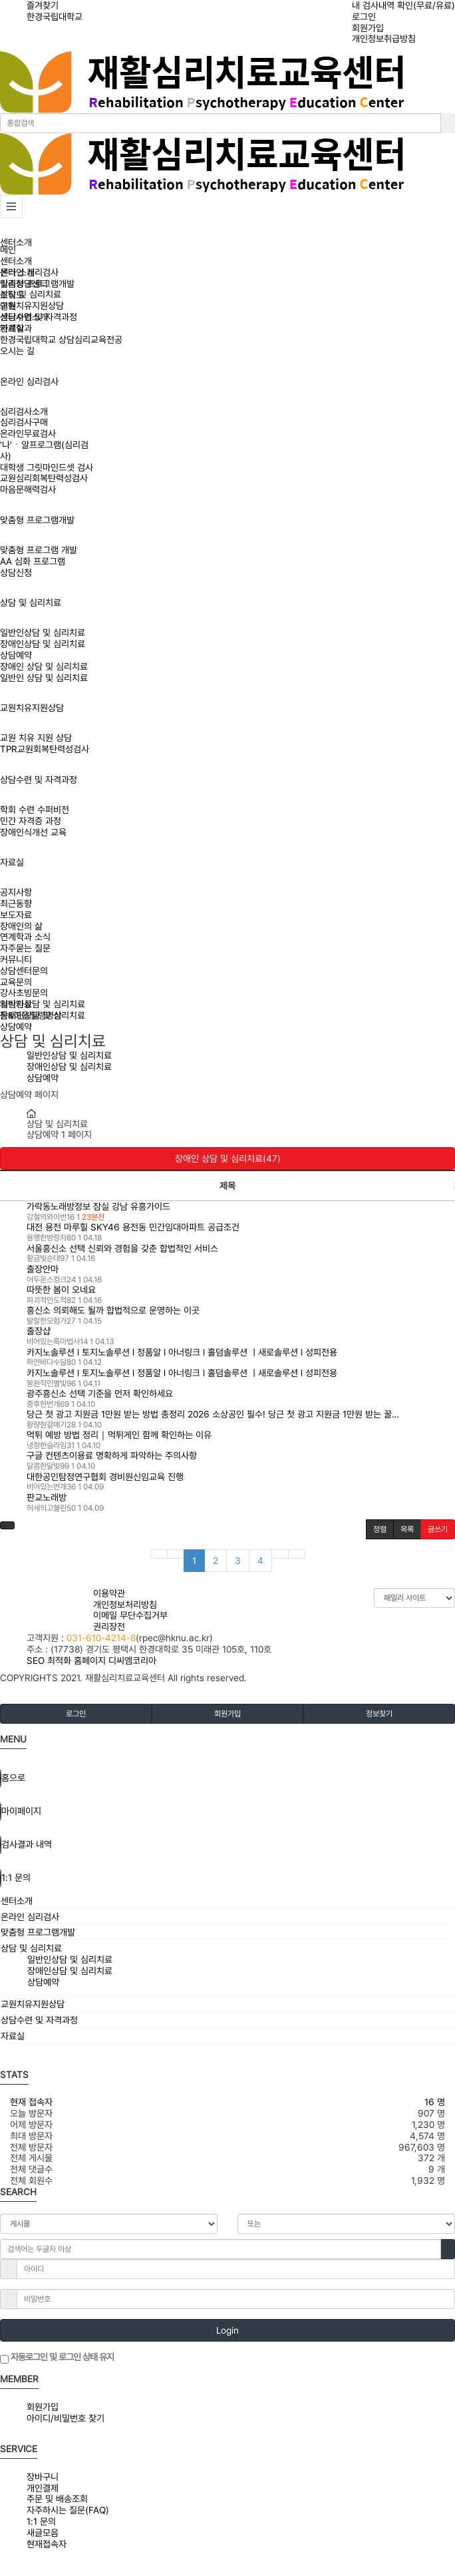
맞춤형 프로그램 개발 (38, 550)
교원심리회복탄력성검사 (44, 478)
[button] (7, 1525)
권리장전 (109, 1626)
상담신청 (16, 572)
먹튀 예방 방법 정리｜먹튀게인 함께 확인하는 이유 (119, 1434)
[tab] (227, 1901)
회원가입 (368, 28)
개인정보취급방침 (384, 38)
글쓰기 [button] (438, 1529)
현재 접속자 (31, 2102)
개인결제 (43, 2488)
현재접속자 (47, 2544)
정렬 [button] (379, 1529)
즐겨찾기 (43, 5)
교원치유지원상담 (32, 707)
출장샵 (39, 1331)
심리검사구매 (24, 422)
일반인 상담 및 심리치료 (44, 677)
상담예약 (16, 655)
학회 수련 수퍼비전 (34, 809)
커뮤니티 (16, 959)
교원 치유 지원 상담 (36, 737)
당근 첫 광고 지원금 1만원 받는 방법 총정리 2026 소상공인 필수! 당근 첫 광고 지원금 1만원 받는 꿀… (213, 1414)
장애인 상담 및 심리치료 (44, 666)
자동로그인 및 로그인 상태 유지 (57, 2358)
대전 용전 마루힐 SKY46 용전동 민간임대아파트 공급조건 (133, 1227)
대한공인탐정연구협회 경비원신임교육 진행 (105, 1476)
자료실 (12, 862)
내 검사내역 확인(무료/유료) (403, 5)
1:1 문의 (41, 2521)
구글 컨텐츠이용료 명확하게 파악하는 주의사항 (112, 1455)
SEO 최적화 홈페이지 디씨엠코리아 (91, 1660)
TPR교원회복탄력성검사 (44, 749)
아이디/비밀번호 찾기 (65, 2418)
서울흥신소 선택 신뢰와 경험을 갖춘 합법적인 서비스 (122, 1248)
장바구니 (43, 2476)
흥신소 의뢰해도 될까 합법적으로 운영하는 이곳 (113, 1310)
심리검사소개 (24, 411)
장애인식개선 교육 (33, 832)
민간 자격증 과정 (30, 821)
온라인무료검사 (28, 433)
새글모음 (43, 2532)
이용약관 (109, 1593)
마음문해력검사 (28, 489)
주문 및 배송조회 (57, 2498)
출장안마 (43, 1269)
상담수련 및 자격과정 (38, 779)
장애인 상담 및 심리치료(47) (228, 1158)
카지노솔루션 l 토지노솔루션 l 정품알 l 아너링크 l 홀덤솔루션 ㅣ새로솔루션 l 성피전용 (182, 1352)
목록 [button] (407, 1529)
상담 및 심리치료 (30, 602)
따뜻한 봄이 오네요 (61, 1289)
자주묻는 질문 (25, 948)
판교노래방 (47, 1497)
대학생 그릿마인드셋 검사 (46, 467)
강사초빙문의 (24, 992)
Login (227, 2330)
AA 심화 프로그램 (32, 561)
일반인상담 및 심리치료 (42, 632)
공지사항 (16, 892)
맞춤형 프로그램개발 (37, 520)
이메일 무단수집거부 (130, 1615)
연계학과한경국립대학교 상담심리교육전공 (61, 334)
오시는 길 (17, 351)
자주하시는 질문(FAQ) (68, 2510)
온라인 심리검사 (29, 381)
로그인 (364, 16)
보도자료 (16, 914)
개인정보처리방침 (125, 1604)
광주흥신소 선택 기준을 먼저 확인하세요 (100, 1393)
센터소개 (16, 242)
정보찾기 (379, 1713)
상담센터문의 (24, 970)
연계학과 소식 (25, 936)
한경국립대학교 (54, 16)
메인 (8, 249)
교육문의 (16, 982)
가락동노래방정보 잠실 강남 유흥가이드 (98, 1206)
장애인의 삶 (21, 926)
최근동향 (16, 903)
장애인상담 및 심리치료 (42, 644)
